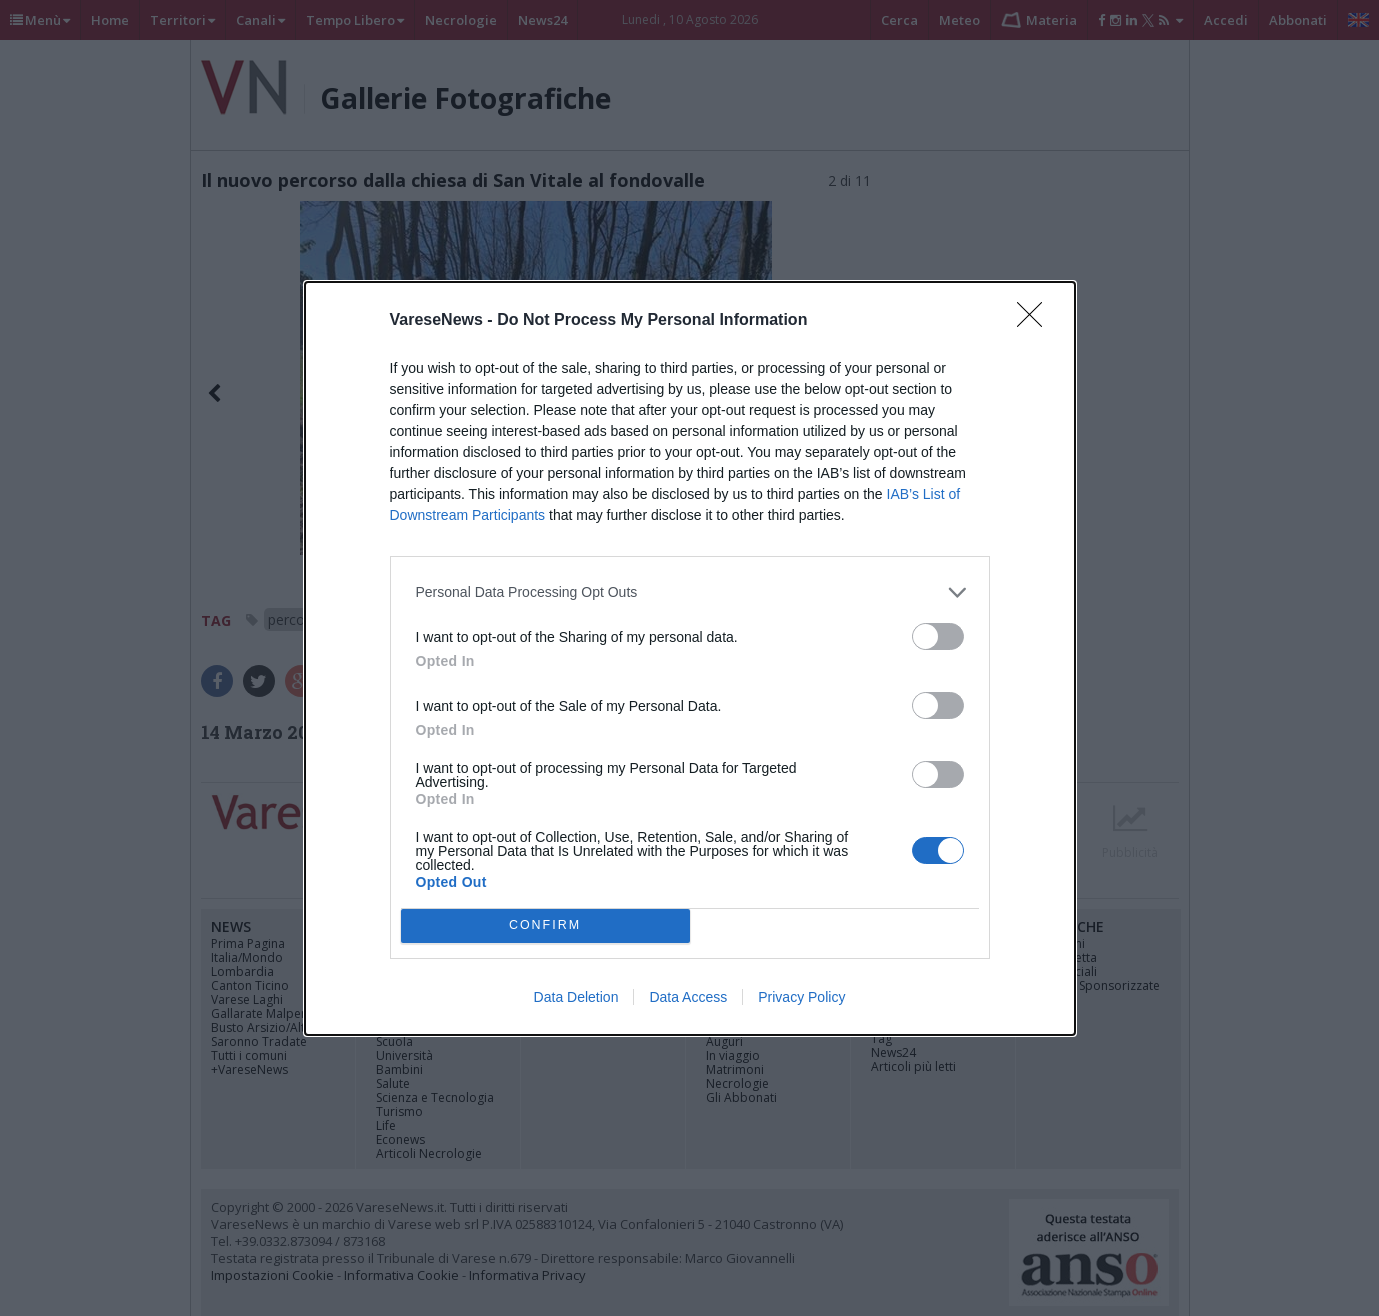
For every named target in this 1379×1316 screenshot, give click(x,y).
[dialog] (690, 658)
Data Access (688, 997)
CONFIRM (545, 925)
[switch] (938, 636)
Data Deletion (576, 997)
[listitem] (690, 592)
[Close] (1036, 321)
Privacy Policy (801, 997)
